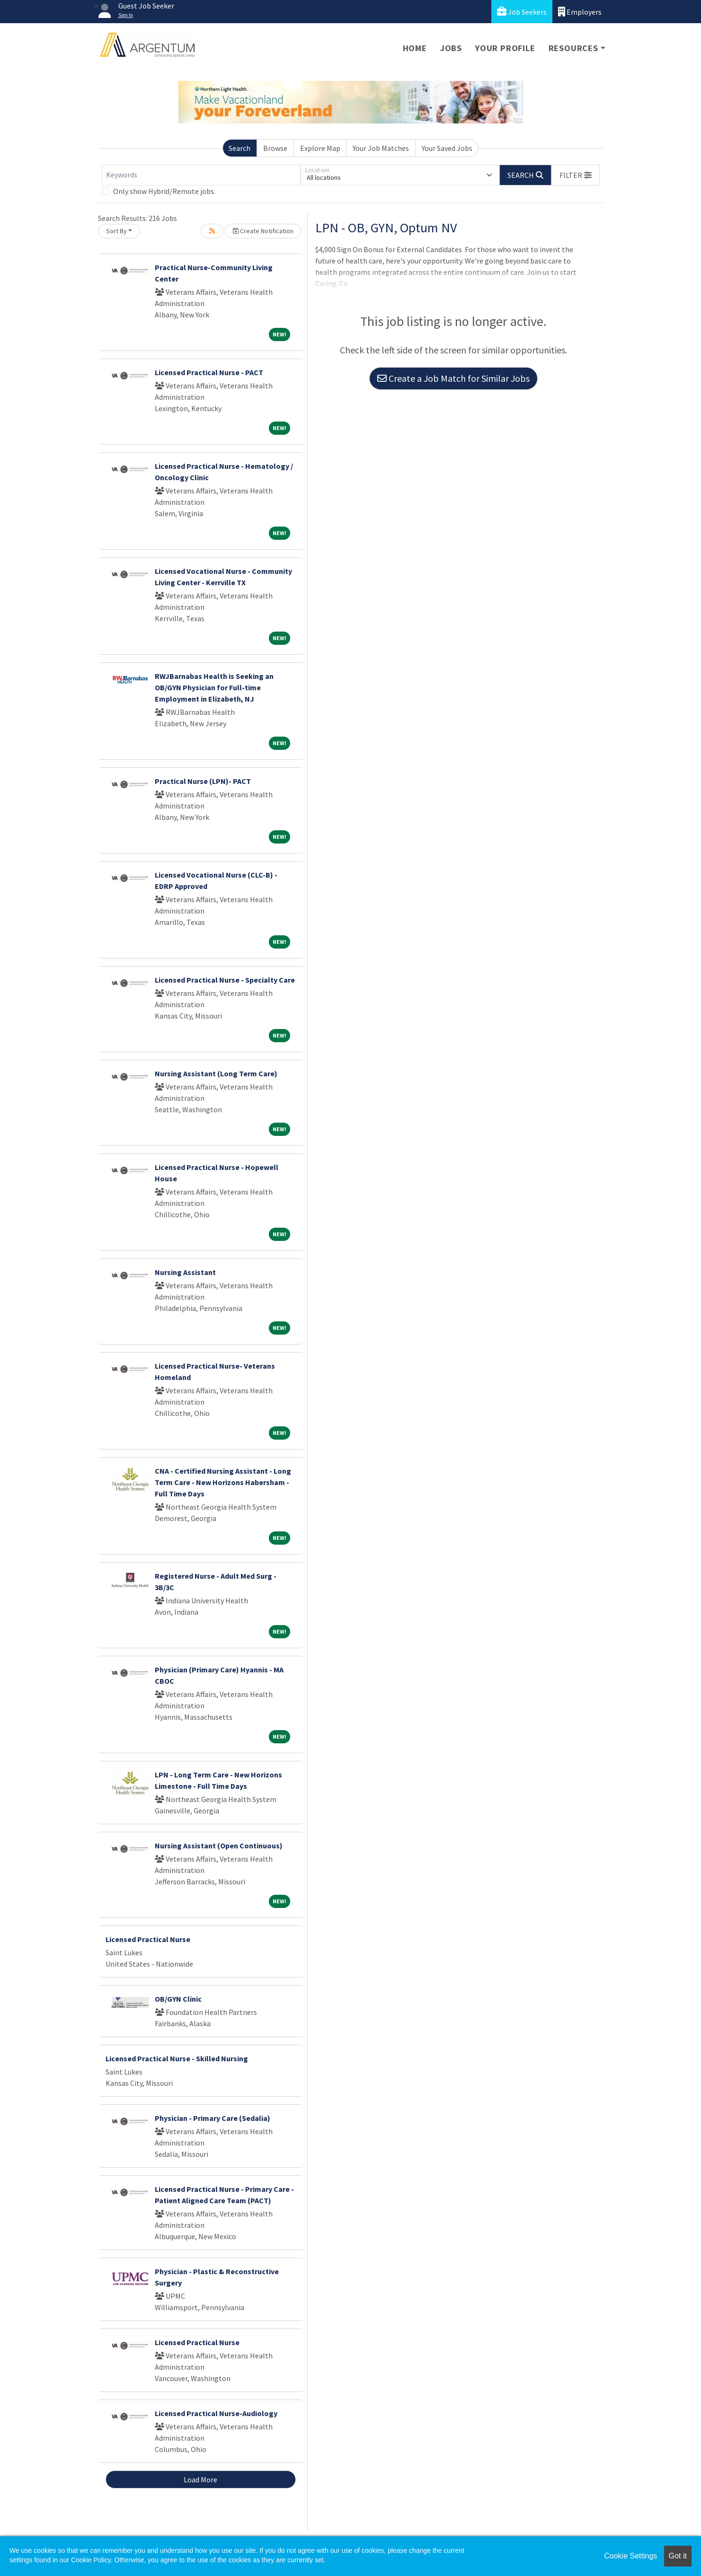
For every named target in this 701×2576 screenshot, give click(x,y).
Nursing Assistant (185, 1272)
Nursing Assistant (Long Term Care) (216, 1073)
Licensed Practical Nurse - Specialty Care (225, 980)
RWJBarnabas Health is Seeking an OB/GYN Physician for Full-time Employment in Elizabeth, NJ (214, 687)
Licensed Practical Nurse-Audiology (216, 2413)
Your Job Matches (381, 148)
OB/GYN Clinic (178, 1999)
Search (239, 148)
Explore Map (320, 148)
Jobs (451, 48)
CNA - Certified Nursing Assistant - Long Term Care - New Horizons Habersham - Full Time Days (223, 1482)
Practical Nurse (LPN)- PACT (203, 781)
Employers (580, 12)
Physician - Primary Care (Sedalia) (212, 2118)
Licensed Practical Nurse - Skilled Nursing (177, 2058)
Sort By (116, 231)
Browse (275, 148)
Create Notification (263, 231)
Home (415, 48)
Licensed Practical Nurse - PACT (209, 372)
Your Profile (505, 48)
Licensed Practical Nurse (148, 1939)
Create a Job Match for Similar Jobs (453, 378)
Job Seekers (522, 12)
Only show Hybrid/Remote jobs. (164, 191)
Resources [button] (573, 48)
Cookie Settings (630, 2556)
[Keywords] (201, 175)
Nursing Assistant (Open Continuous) (219, 1845)
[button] (575, 175)
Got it (678, 2556)
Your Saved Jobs (447, 148)
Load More (200, 2479)
